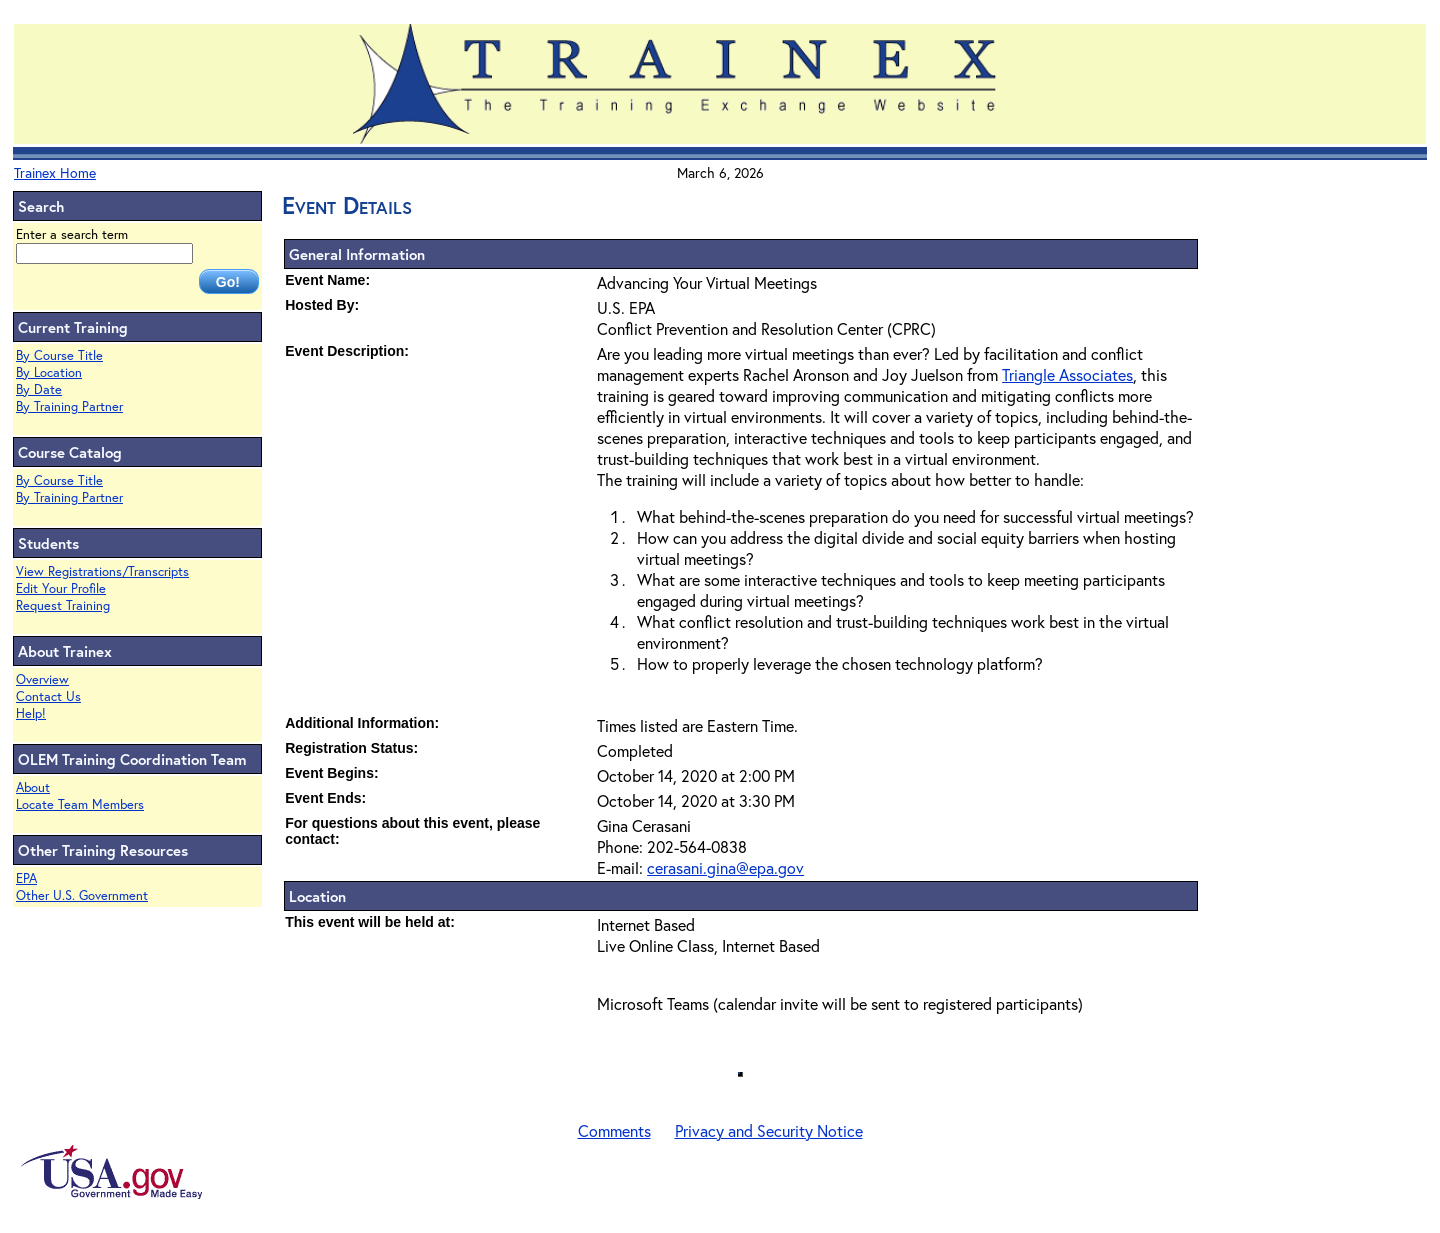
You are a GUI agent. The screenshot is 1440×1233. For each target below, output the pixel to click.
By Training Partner (69, 406)
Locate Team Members (80, 804)
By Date (39, 389)
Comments (614, 1130)
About (33, 787)
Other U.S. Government (82, 895)
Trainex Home (55, 172)
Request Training (63, 605)
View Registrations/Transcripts (102, 571)
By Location (49, 372)
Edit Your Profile (61, 588)
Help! (31, 713)
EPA (26, 878)
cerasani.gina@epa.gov (725, 867)
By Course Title (59, 355)
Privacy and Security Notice (769, 1130)
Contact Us (48, 696)
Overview (42, 679)
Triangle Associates (1067, 374)
